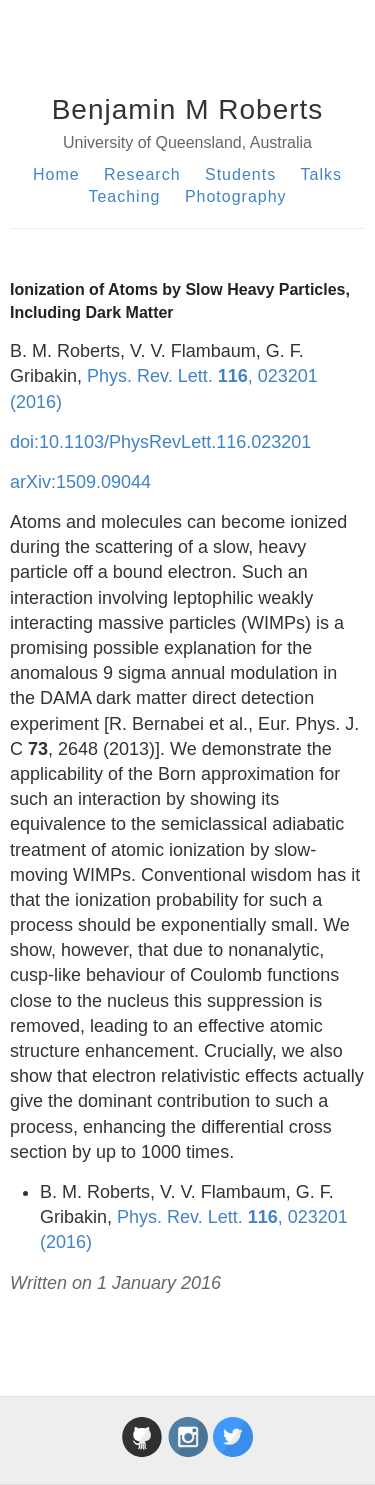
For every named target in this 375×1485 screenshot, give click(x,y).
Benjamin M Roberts (188, 109)
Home (56, 174)
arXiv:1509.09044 (80, 482)
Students (240, 174)
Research (142, 174)
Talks (321, 174)
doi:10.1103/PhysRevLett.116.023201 (160, 442)
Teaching (124, 196)
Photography (236, 196)
